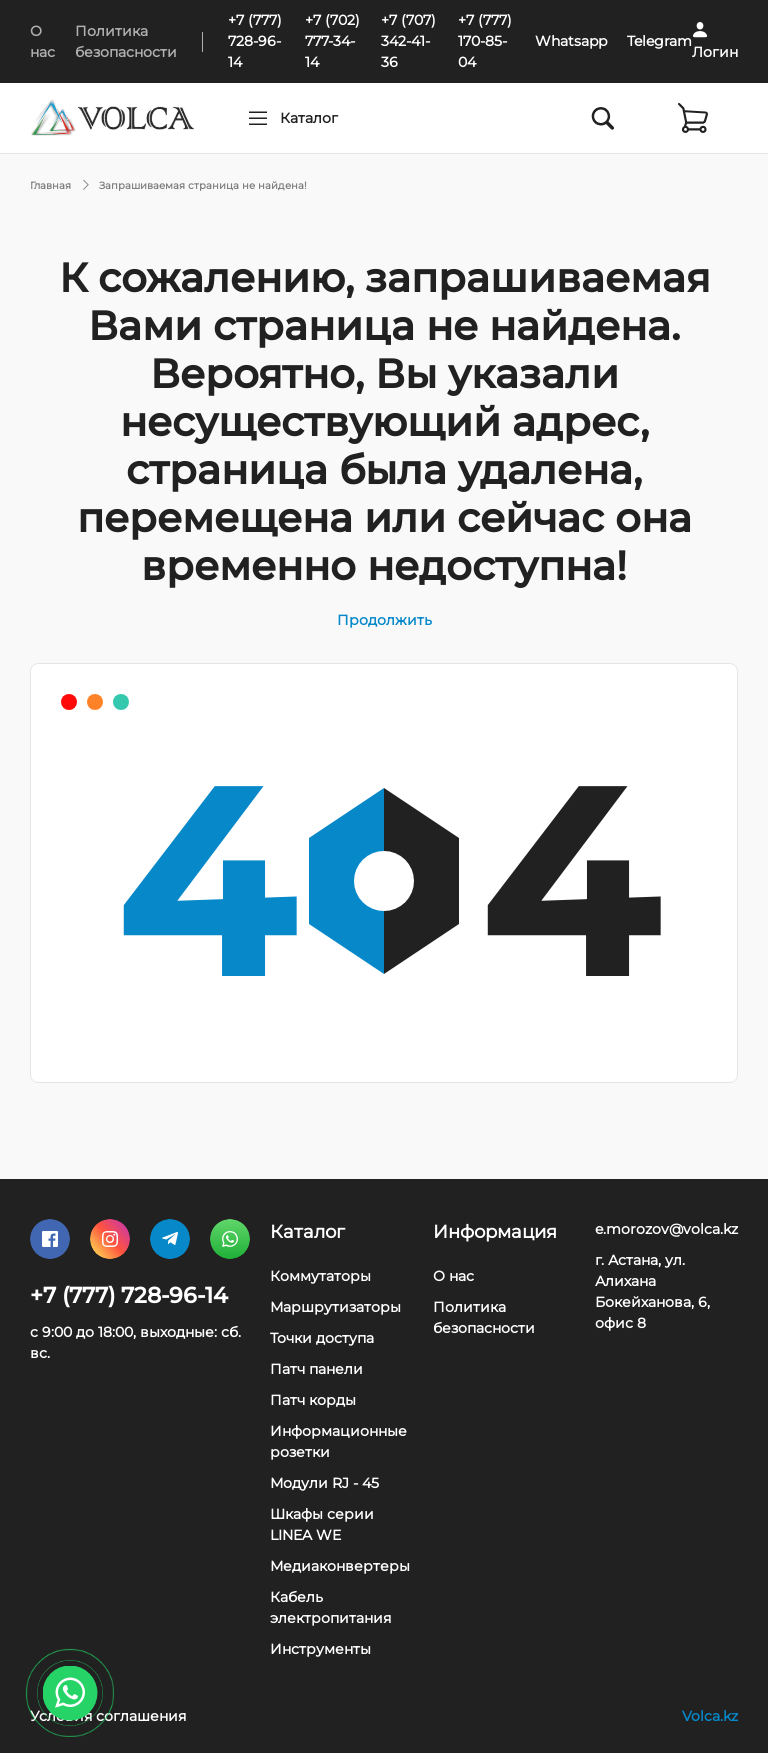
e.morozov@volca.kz (666, 1229)
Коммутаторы (320, 1276)
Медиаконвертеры (340, 1566)
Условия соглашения (108, 1716)
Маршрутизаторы (335, 1307)
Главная (50, 185)
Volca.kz (710, 1716)
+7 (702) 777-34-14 (332, 41)
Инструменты (320, 1649)
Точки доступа (322, 1338)
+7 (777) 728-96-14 (255, 41)
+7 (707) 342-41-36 (408, 41)
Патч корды (313, 1400)
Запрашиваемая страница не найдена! (203, 185)
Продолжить (384, 620)
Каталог (347, 118)
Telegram (659, 41)
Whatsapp (571, 41)
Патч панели (316, 1369)
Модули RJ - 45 (324, 1483)
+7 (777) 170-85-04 (485, 41)
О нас (453, 1276)
